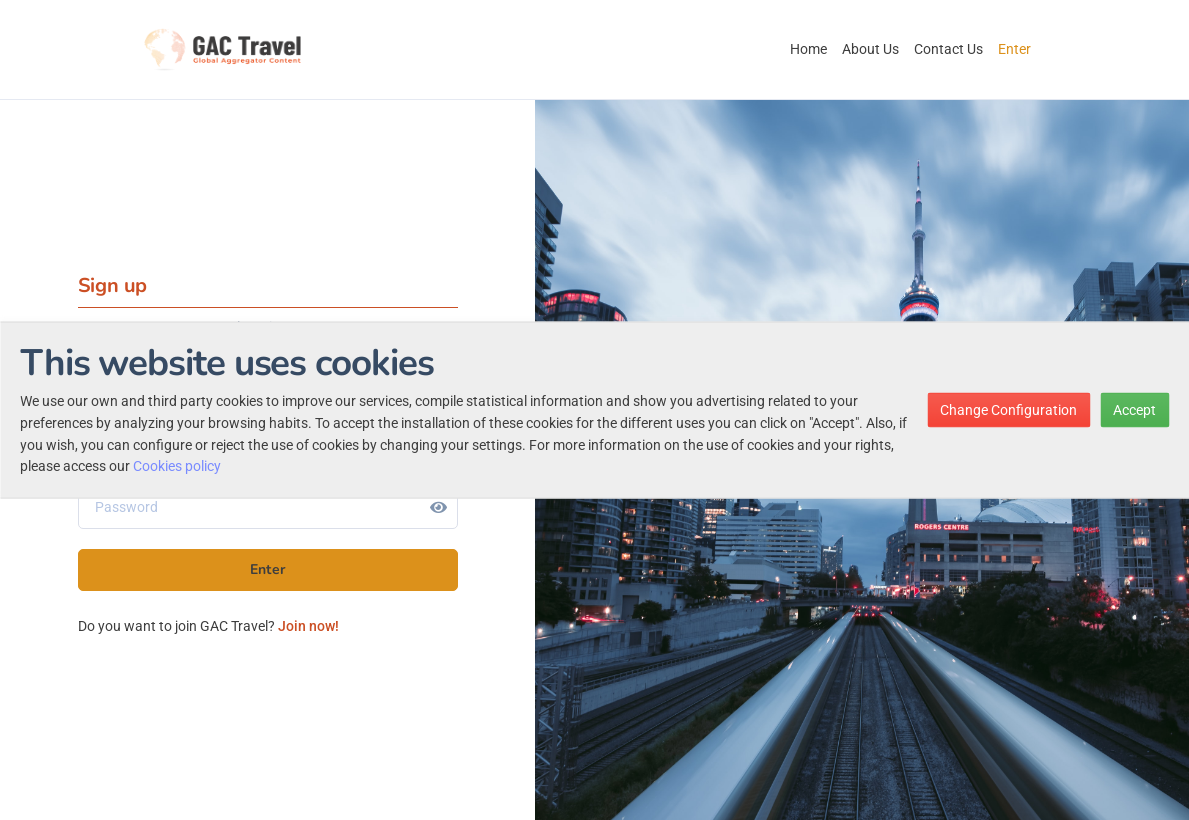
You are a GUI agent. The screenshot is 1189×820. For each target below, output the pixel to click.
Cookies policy (177, 466)
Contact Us (948, 49)
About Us (870, 49)
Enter (1014, 49)
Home (808, 49)
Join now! (308, 627)
